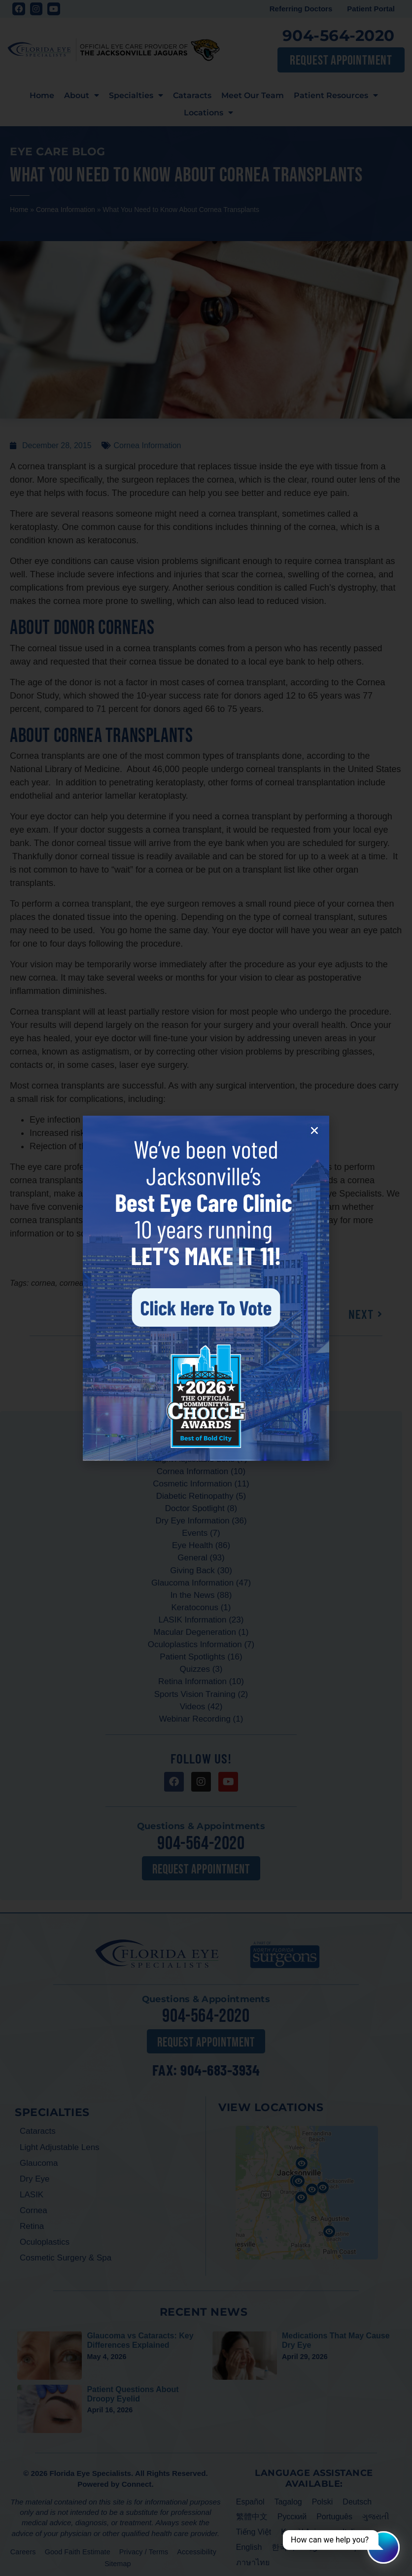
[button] (314, 1130)
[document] (206, 1288)
